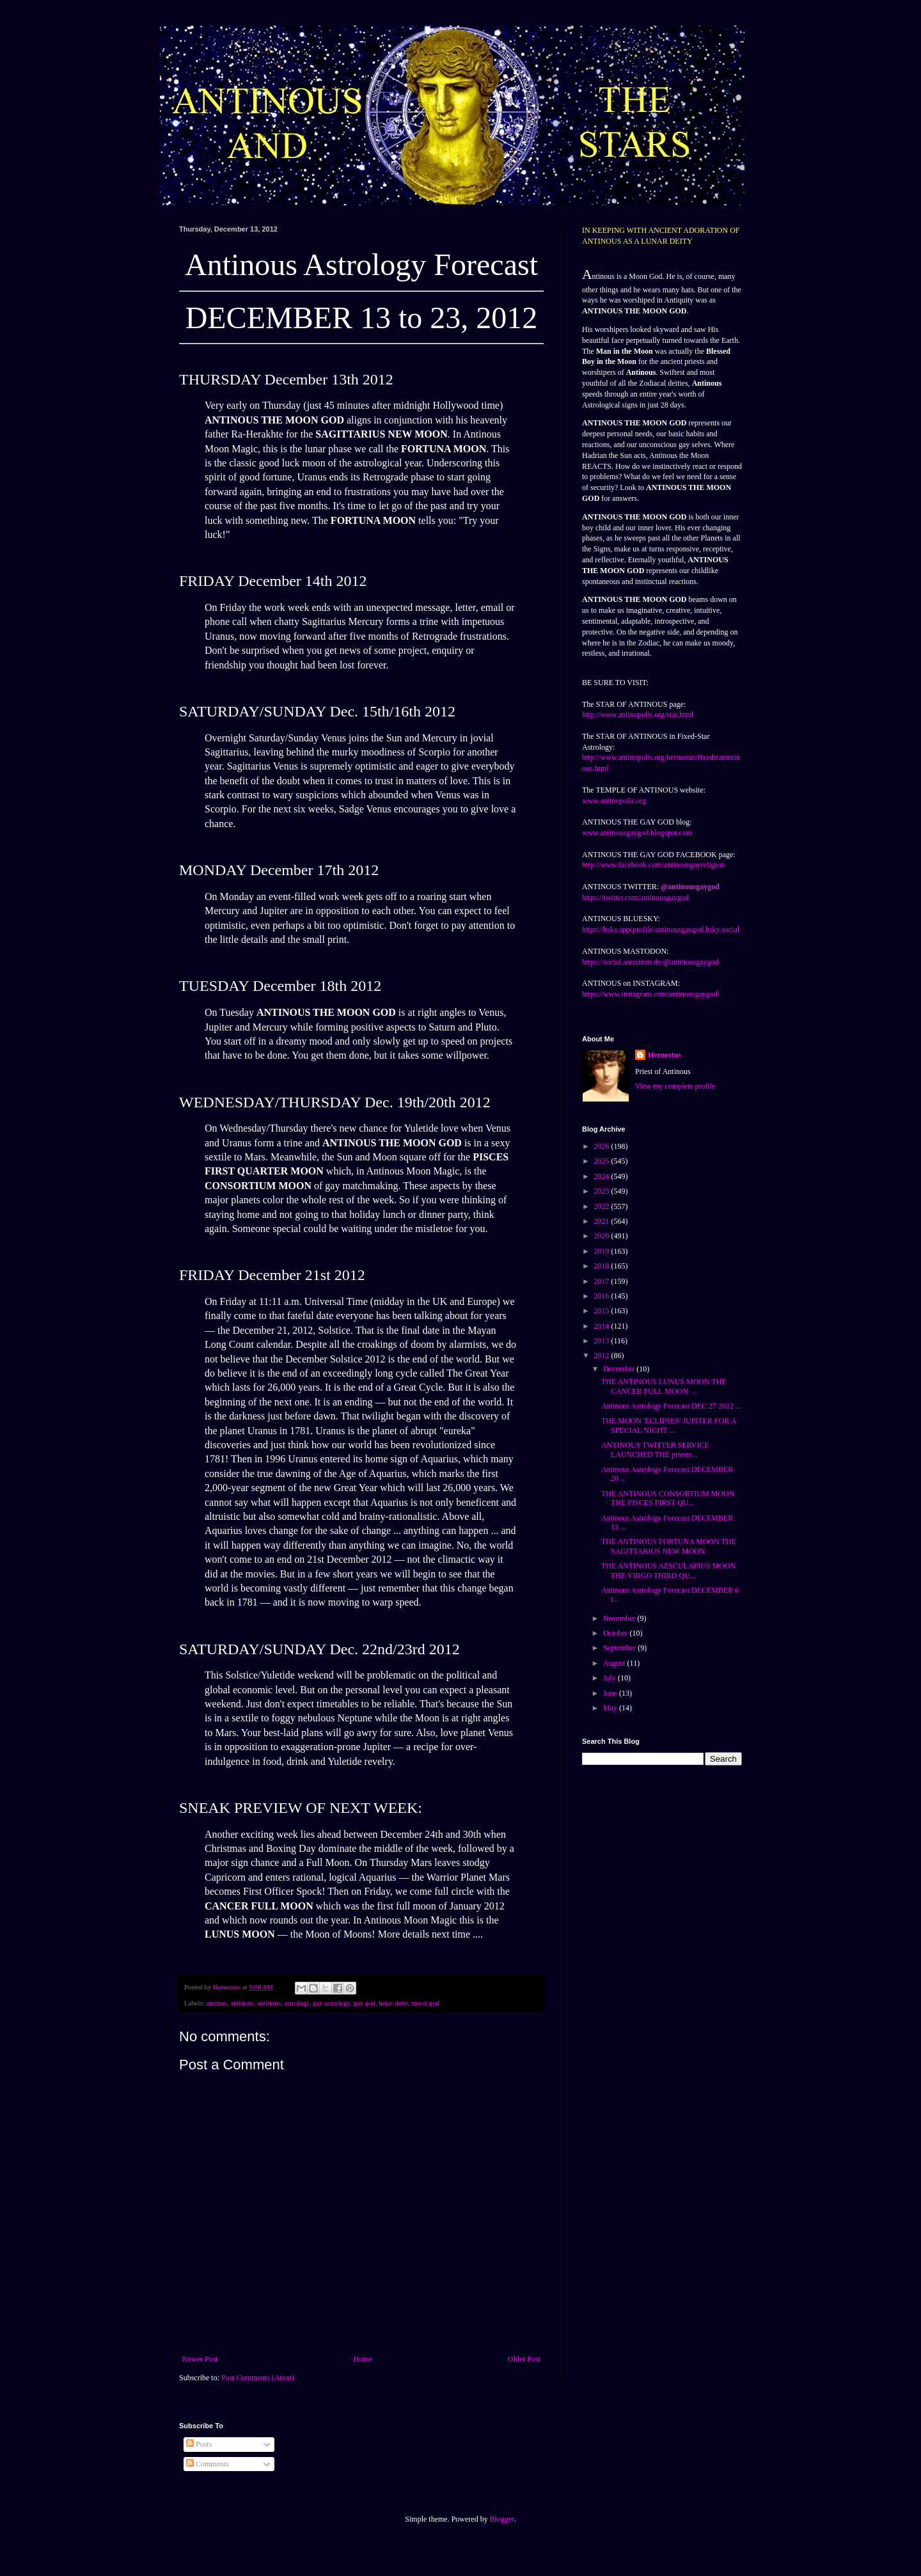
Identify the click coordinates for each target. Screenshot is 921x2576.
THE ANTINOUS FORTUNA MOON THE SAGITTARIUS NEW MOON (668, 1546)
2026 (602, 1146)
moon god (425, 2003)
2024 (602, 1176)
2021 (602, 1221)
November (620, 1618)
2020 (602, 1235)
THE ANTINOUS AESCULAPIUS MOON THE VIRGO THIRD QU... (668, 1570)
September (620, 1647)
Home (363, 2359)
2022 (602, 1206)
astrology (296, 2003)
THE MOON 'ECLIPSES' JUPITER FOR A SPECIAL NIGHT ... (668, 1425)
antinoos (242, 2003)
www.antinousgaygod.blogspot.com (637, 832)
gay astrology (331, 2003)
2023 (602, 1191)
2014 (602, 1326)
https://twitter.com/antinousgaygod (635, 897)
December (619, 1368)
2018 (602, 1265)
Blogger (502, 2519)
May (611, 1707)
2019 (602, 1251)
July (610, 1677)
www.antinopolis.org (614, 800)
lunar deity (393, 2003)
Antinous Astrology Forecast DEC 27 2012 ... (671, 1406)
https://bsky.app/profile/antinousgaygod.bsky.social (660, 929)
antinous (269, 2003)
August (615, 1663)
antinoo (216, 2003)
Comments (207, 2464)
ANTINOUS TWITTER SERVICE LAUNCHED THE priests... (655, 1449)
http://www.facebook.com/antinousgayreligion (653, 864)
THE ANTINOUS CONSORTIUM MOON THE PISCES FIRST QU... (667, 1498)
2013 (602, 1340)
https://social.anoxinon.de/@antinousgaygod (650, 962)
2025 (602, 1161)
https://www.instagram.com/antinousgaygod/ (651, 994)
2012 (602, 1355)
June (611, 1693)
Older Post (524, 2359)
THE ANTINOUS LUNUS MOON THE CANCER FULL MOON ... (664, 1386)
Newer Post (200, 2359)
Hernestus (664, 1054)
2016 (602, 1296)
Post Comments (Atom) (257, 2377)
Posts (199, 2444)
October (616, 1633)
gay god (364, 2003)
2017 (602, 1281)
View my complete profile (675, 1086)
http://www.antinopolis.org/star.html (637, 714)
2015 (602, 1310)
